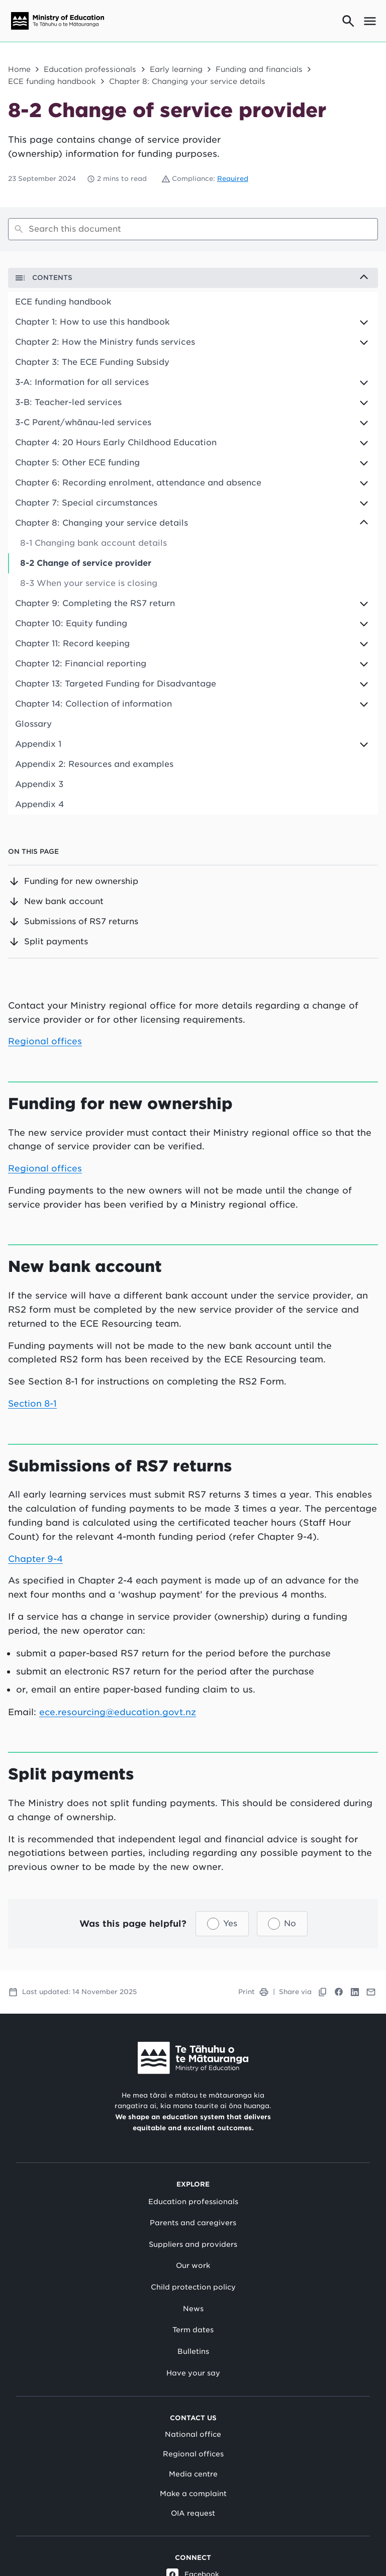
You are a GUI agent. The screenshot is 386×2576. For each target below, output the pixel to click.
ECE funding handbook (52, 81)
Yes (230, 1923)
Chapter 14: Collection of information (93, 704)
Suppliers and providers (193, 2244)
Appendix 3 (39, 784)
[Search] (193, 229)
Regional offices (45, 1041)
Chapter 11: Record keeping (72, 643)
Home (19, 69)
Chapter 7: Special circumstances (86, 503)
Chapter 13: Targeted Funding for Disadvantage (115, 683)
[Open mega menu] (370, 21)
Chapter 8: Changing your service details (187, 81)
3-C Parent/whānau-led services (83, 422)
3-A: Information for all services (82, 382)
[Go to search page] (348, 21)
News (193, 2308)
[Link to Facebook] (339, 1992)
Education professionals (90, 69)
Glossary (33, 724)
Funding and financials (259, 69)
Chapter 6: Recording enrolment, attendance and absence (138, 482)
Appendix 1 (38, 744)
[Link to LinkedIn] (355, 1992)
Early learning (176, 69)
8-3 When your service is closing (88, 583)
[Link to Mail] (371, 1992)
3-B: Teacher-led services (68, 402)
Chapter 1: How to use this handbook (92, 322)
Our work (193, 2265)
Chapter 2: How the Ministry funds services (105, 342)
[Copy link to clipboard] (323, 1992)
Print (253, 1992)
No (290, 1923)
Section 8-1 (33, 1403)
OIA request (193, 2513)
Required (232, 178)
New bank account (56, 902)
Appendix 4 (39, 804)
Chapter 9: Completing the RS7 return (95, 603)
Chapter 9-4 (35, 1558)
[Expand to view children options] (193, 322)
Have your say (193, 2372)
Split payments (48, 942)
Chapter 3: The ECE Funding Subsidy (92, 362)
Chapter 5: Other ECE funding (77, 462)
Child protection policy (193, 2287)
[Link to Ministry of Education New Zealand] (193, 2057)
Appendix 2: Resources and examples (94, 764)
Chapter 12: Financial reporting (80, 663)
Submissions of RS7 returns (73, 922)
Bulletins (193, 2351)
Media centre (193, 2473)
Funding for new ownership (73, 881)
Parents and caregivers (193, 2223)
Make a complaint (193, 2493)
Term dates (193, 2330)
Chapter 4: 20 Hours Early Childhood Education (116, 442)
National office (193, 2434)
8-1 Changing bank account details (93, 543)
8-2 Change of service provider (85, 563)
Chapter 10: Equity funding (71, 623)
